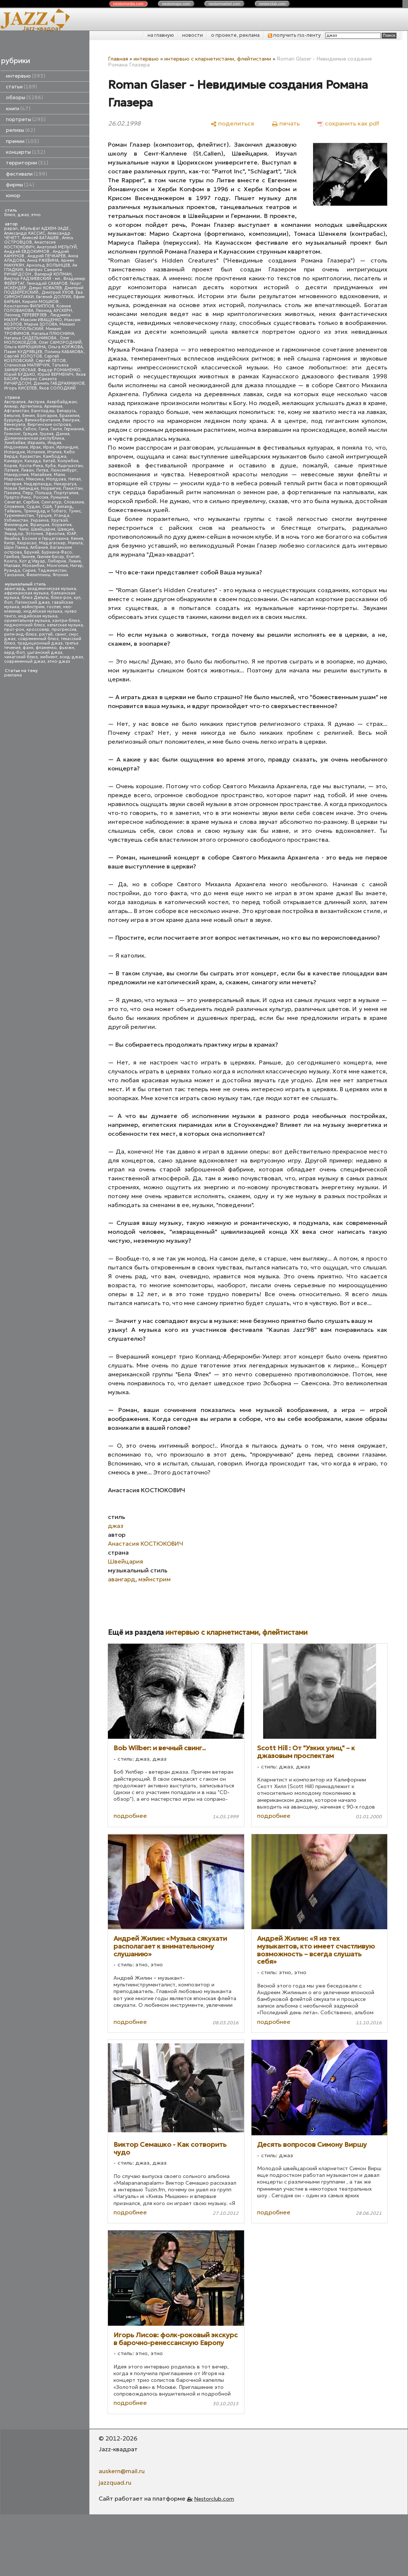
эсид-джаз (71, 657)
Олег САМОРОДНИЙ (60, 342)
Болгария (47, 415)
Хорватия (62, 524)
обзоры (24, 97)
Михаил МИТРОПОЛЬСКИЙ (39, 326)
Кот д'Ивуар (32, 561)
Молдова (56, 479)
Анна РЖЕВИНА (43, 260)
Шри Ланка (16, 547)
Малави (12, 565)
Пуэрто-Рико (17, 497)
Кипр (9, 543)
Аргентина (31, 406)
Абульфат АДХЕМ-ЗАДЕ (45, 228)
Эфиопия (55, 533)
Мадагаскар (52, 543)
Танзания (14, 575)
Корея (10, 465)
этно (36, 214)
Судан (33, 506)
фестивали (26, 174)
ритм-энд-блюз (20, 634)
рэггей (46, 634)
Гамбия (11, 556)
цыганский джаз (44, 652)
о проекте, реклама (235, 35)
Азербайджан (62, 402)
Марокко (14, 479)
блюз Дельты (35, 597)
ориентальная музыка (27, 620)
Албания (39, 547)
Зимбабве (14, 442)
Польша (43, 492)
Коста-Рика (31, 465)
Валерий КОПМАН (53, 274)
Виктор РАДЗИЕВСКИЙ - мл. (32, 278)
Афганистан (16, 410)
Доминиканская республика (34, 438)
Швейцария (43, 529)
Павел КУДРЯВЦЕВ (23, 351)
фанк (28, 647)
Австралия (15, 402)
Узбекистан (16, 520)
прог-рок (14, 629)
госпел (54, 606)
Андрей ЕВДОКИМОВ (27, 251)
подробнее (130, 1815)
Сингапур (51, 502)
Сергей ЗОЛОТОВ (23, 356)
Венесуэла (14, 424)
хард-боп (14, 652)
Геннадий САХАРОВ (47, 283)
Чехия (10, 529)
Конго (10, 561)
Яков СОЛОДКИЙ (57, 388)
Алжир (11, 406)
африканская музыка (26, 593)
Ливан (27, 470)
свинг (60, 634)
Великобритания (42, 420)
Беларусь (66, 410)
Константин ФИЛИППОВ (29, 306)
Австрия (36, 402)
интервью (25, 76)
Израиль (36, 442)
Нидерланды (38, 484)
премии (22, 141)
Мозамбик (33, 565)
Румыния (59, 497)
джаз (23, 214)
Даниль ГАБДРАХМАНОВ (59, 383)
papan (11, 228)
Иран (48, 447)
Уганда (61, 515)
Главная (118, 58)
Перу (28, 492)
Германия (74, 429)
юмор (13, 195)
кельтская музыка (65, 625)
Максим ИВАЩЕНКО (41, 319)
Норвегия (51, 488)
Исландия (14, 452)
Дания (62, 433)
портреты (26, 119)
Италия (54, 452)
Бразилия (69, 415)
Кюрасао (27, 543)
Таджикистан (52, 570)
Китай (49, 461)
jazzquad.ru (115, 2482)
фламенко (46, 647)
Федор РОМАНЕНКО (59, 370)
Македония (16, 474)
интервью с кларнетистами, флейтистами (217, 58)
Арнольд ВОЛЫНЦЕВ (48, 265)
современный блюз (38, 638)
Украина (39, 520)
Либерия (56, 561)
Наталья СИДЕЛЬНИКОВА (30, 338)
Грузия (46, 433)
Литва (42, 470)
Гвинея (28, 556)
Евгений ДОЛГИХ (53, 296)
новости (192, 35)
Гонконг (12, 433)
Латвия (11, 470)
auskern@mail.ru (122, 2471)
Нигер (76, 565)
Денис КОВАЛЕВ (45, 288)
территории (27, 163)
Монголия (57, 565)
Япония (60, 575)
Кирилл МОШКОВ (41, 301)
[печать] (286, 123)
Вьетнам (12, 429)
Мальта (75, 543)
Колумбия (67, 461)
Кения (77, 538)
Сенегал (12, 502)
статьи (21, 87)
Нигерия (13, 484)
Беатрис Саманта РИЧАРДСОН (33, 272)
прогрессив (64, 629)
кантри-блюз (66, 620)
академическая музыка (51, 588)
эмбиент (48, 657)
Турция (44, 515)
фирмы (20, 185)
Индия (54, 442)
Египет (73, 556)
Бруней (31, 552)
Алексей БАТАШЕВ (41, 237)
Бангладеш (43, 410)
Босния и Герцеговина (45, 538)
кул (77, 597)
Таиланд (63, 506)
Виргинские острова (49, 424)
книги (18, 108)
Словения (14, 506)
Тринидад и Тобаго (45, 511)
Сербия (31, 502)
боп (8, 602)
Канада (32, 461)
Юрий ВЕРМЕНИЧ (55, 374)
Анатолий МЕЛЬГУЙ (57, 247)
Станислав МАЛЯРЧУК (27, 365)
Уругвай (59, 520)
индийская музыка (37, 616)
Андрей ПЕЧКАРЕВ (46, 256)
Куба (50, 465)
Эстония (34, 533)
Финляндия (16, 524)
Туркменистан (19, 515)
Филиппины (38, 575)
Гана (43, 429)
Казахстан (30, 456)
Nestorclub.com (214, 2498)
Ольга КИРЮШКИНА (25, 347)
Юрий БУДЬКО (19, 374)
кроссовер (37, 629)
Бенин (28, 415)
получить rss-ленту (294, 35)
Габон (29, 429)
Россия (40, 497)
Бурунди (13, 420)
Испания (36, 452)
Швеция (65, 529)
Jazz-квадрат (42, 28)
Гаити (56, 429)
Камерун (13, 461)
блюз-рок (61, 597)
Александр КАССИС (24, 233)
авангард (14, 588)
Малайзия (41, 474)
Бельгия (12, 415)
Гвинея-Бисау (50, 556)
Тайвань (13, 511)
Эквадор (13, 533)
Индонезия (16, 447)
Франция (39, 524)
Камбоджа (54, 456)
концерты (25, 152)
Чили (23, 529)
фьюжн (66, 647)
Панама (12, 492)
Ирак (35, 447)
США (47, 506)
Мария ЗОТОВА (40, 324)
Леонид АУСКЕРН (54, 310)
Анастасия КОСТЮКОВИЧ (30, 244)
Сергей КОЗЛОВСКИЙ (31, 358)
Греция (30, 433)
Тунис (75, 511)
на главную (161, 35)
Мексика (35, 479)
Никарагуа (65, 484)
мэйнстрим (33, 606)
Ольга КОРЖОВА (65, 347)
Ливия (74, 561)
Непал (74, 479)
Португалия (66, 492)
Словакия (74, 502)
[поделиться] (232, 123)
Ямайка (12, 538)
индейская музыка (42, 611)
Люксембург (63, 470)
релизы (20, 130)
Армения (53, 406)
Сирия (29, 570)
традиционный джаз (40, 643)
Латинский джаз (32, 602)
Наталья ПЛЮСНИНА (53, 333)
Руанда (12, 570)
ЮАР (71, 533)
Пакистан (73, 488)
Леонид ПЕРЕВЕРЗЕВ (26, 315)
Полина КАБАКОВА (64, 351)
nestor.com (128, 3)
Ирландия (67, 447)
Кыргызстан (70, 465)
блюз (9, 214)
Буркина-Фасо (57, 552)
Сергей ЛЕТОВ (51, 360)
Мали (59, 474)
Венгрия (70, 420)
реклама (13, 675)
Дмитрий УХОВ (57, 292)
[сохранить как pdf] (348, 123)
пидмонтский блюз (24, 625)
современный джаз (24, 661)
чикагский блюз (21, 657)
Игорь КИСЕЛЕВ (20, 388)
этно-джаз (58, 661)
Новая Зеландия (21, 488)
